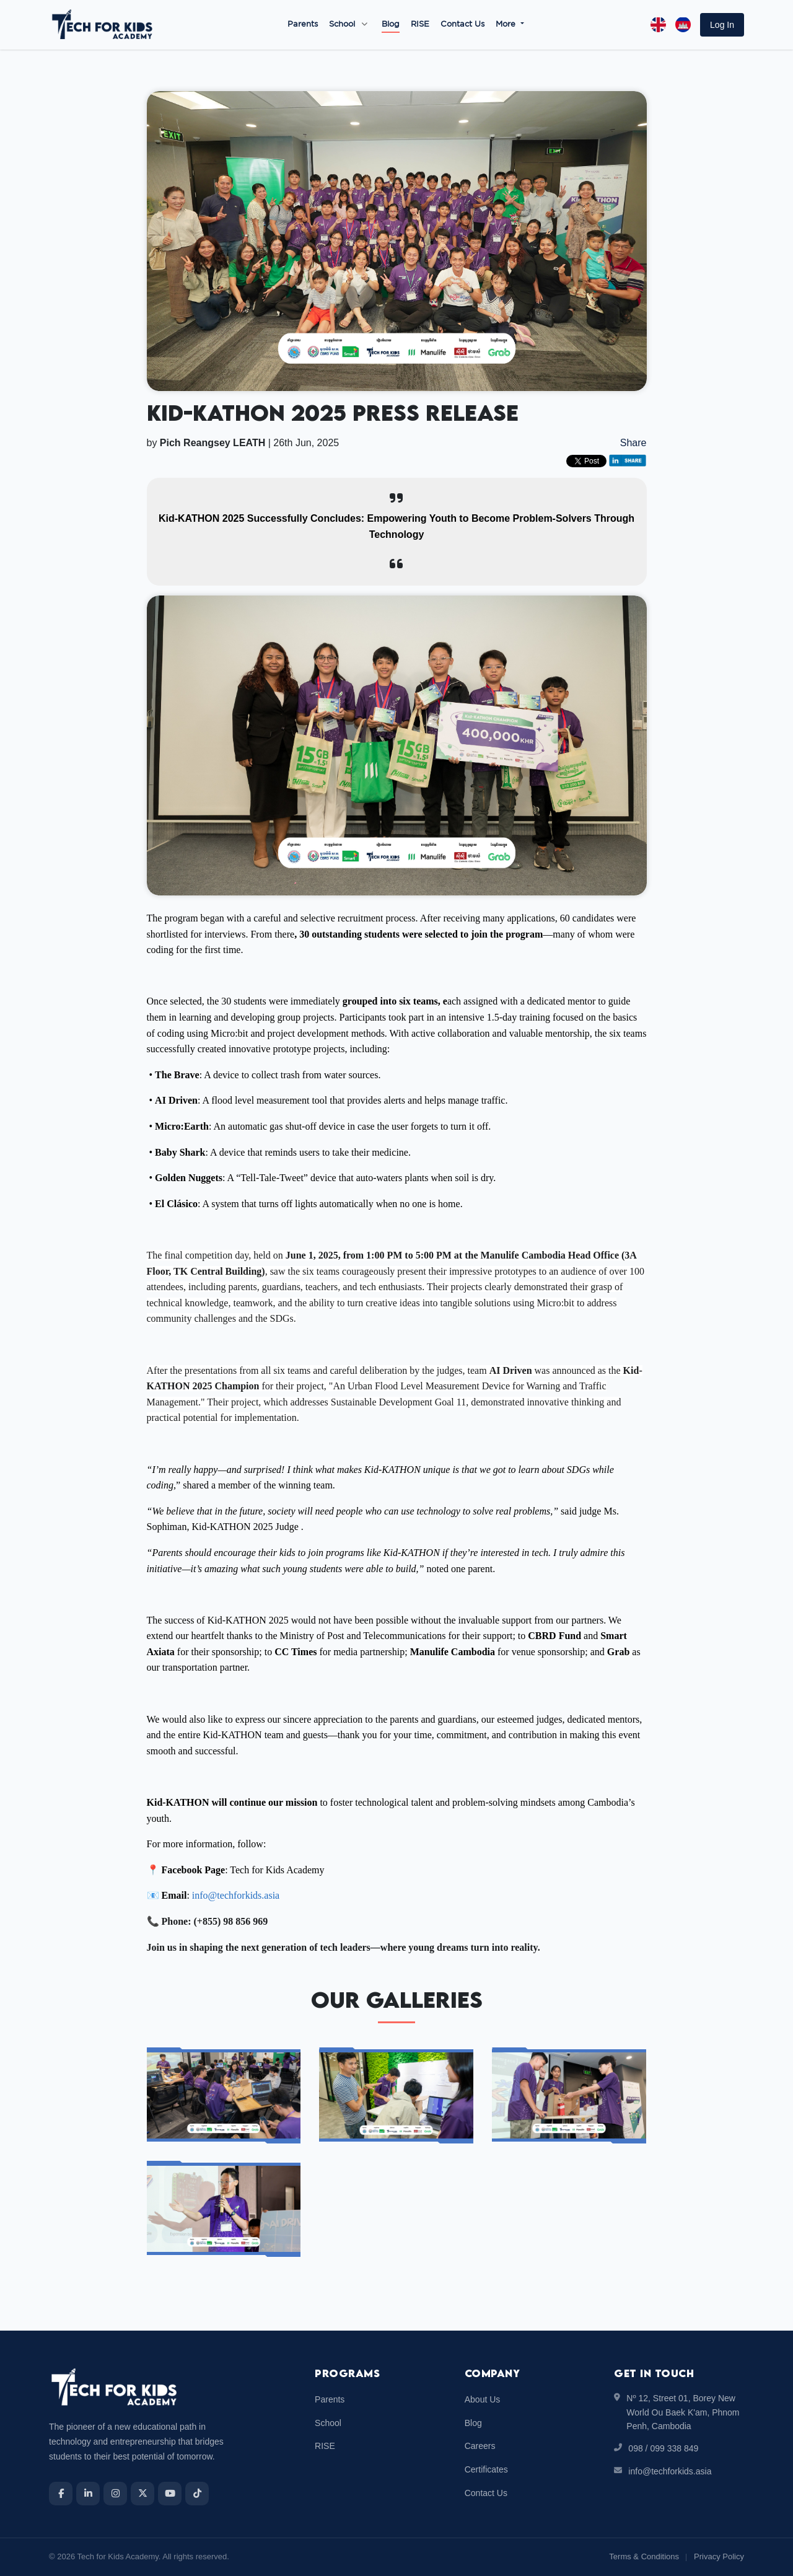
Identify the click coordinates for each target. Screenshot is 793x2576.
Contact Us (462, 24)
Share (633, 442)
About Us (483, 2399)
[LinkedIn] (88, 2493)
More (507, 24)
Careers (480, 2446)
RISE (420, 24)
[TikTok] (197, 2493)
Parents (302, 24)
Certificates (486, 2469)
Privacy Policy (719, 2556)
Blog (391, 24)
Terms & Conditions (644, 2556)
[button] (722, 25)
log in (722, 25)
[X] (142, 2493)
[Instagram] (115, 2493)
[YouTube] (170, 2493)
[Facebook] (60, 2493)
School (342, 24)
